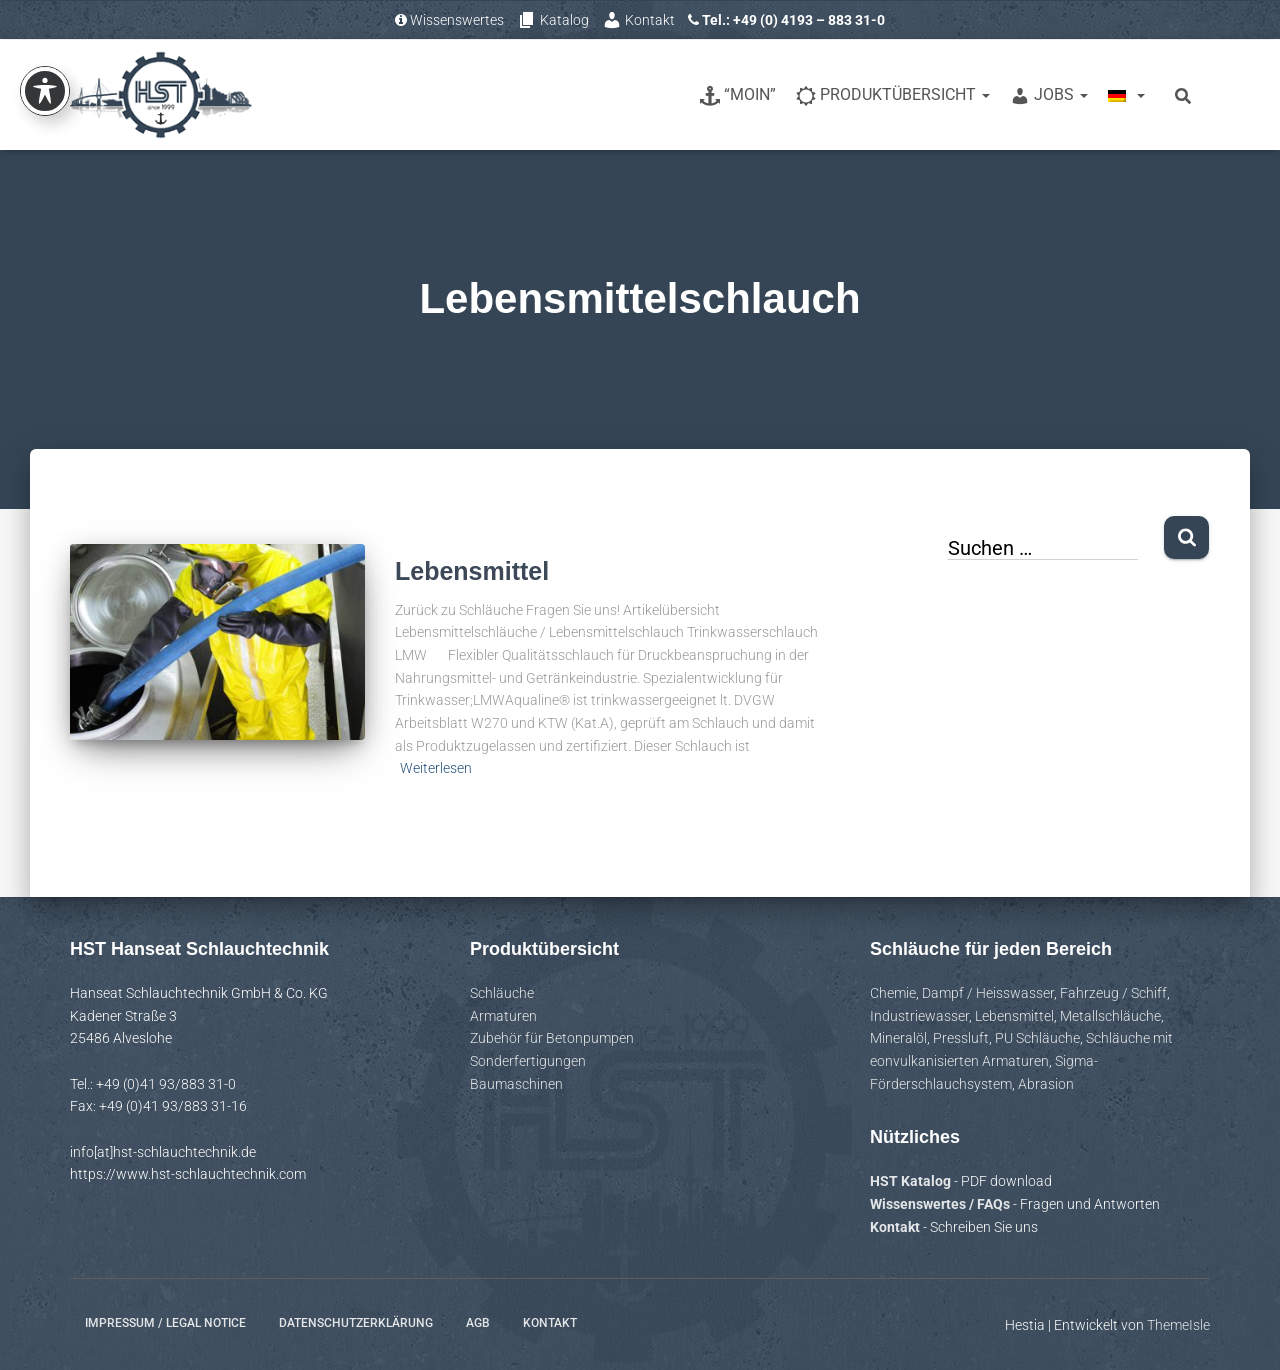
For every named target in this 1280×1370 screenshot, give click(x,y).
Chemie (893, 993)
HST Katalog (912, 1181)
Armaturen (503, 1016)
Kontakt (638, 20)
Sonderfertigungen (528, 1061)
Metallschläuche (1110, 1016)
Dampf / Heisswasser (988, 993)
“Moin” (738, 95)
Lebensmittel (472, 571)
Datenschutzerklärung (356, 1323)
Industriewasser (919, 1016)
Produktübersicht (893, 95)
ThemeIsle (1178, 1325)
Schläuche (502, 993)
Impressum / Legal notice (165, 1323)
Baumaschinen (516, 1084)
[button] (44, 1326)
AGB (478, 1323)
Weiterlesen (436, 768)
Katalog (553, 20)
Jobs (1049, 95)
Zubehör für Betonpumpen (552, 1038)
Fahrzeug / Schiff (1113, 993)
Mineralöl (898, 1038)
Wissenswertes (449, 20)
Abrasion (1046, 1084)
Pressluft (961, 1038)
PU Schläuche (1037, 1038)
